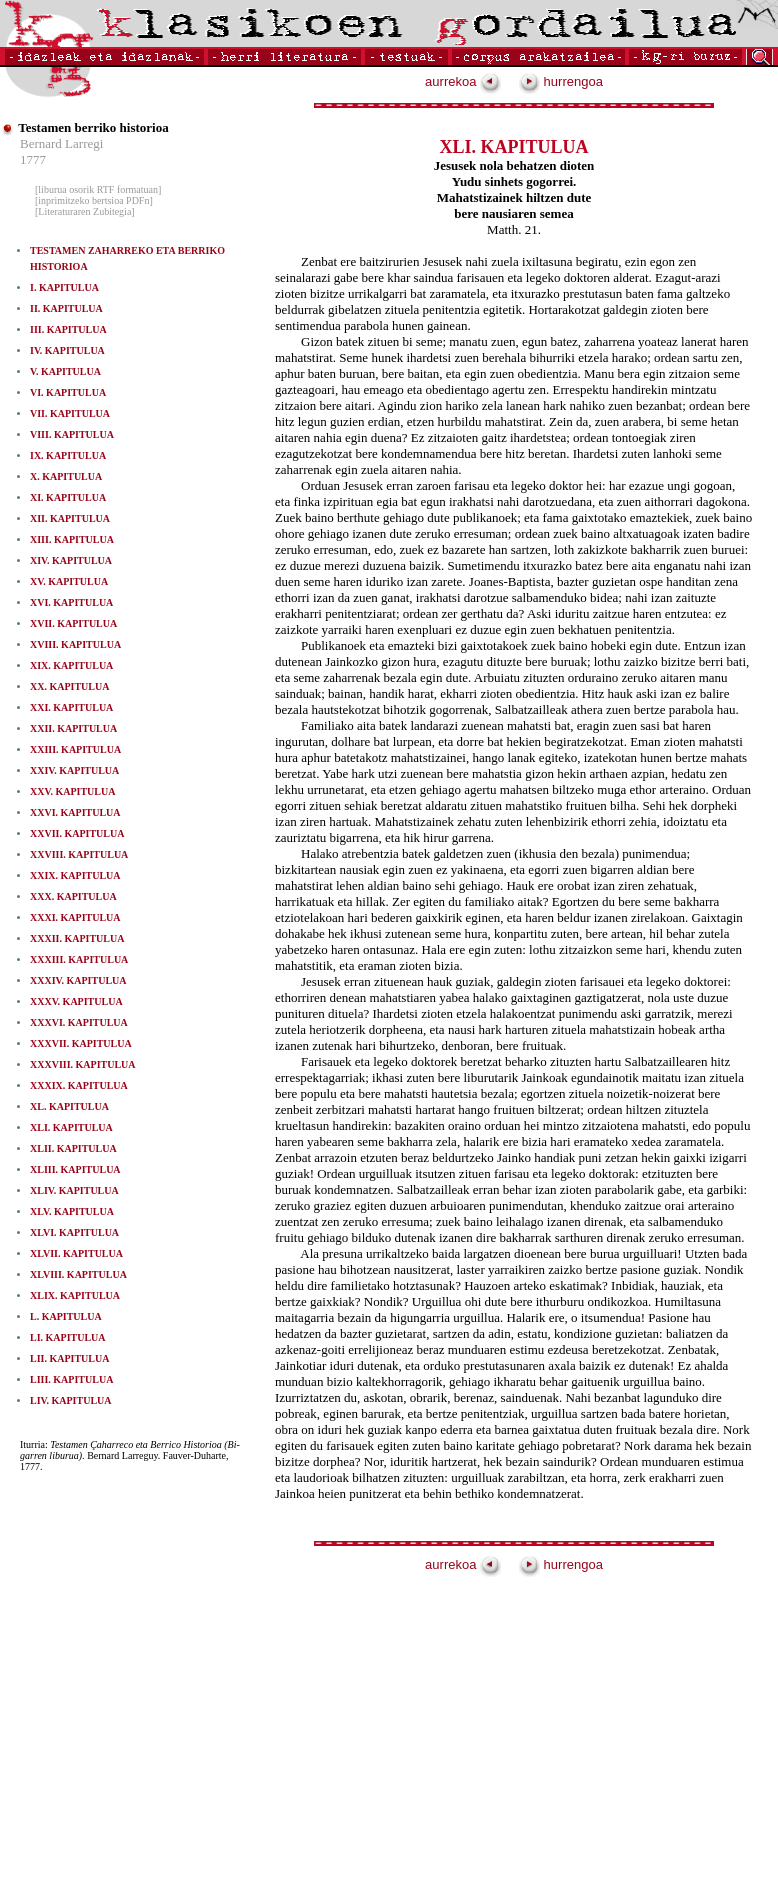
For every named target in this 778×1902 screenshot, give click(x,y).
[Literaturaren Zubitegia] (85, 211)
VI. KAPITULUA (68, 392)
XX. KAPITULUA (69, 686)
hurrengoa (561, 81)
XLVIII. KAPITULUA (78, 1274)
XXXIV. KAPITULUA (78, 980)
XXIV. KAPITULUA (74, 770)
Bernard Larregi (61, 143)
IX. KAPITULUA (68, 455)
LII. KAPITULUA (69, 1358)
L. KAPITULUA (66, 1316)
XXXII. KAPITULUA (77, 938)
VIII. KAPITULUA (72, 434)
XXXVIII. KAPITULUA (83, 1064)
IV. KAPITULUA (67, 350)
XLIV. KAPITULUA (74, 1190)
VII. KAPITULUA (70, 413)
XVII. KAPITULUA (73, 623)
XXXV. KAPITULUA (76, 1001)
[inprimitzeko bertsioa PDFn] (94, 200)
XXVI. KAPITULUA (75, 812)
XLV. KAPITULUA (72, 1211)
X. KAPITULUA (66, 476)
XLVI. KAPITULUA (74, 1232)
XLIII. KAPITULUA (75, 1169)
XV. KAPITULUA (69, 581)
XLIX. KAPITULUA (75, 1295)
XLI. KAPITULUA (71, 1127)
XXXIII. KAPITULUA (79, 959)
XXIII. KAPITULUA (75, 749)
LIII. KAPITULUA (71, 1379)
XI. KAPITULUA (68, 497)
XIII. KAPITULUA (72, 539)
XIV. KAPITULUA (71, 560)
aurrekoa (463, 81)
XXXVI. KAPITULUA (79, 1022)
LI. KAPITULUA (68, 1337)
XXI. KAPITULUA (71, 707)
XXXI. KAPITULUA (75, 917)
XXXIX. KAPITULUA (79, 1085)
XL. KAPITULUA (69, 1106)
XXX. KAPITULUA (73, 896)
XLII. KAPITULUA (73, 1148)
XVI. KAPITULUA (71, 602)
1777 (33, 159)
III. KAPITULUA (68, 329)
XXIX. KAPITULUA (75, 875)
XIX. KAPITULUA (71, 665)
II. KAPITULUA (66, 308)
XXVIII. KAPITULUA (79, 854)
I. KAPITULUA (64, 287)
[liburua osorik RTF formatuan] (98, 189)
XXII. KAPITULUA (73, 728)
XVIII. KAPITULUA (75, 644)
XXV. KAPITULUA (72, 791)
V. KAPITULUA (65, 371)
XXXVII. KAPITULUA (81, 1043)
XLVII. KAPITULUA (76, 1253)
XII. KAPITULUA (70, 518)
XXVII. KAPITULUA (77, 833)
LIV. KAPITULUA (71, 1400)
